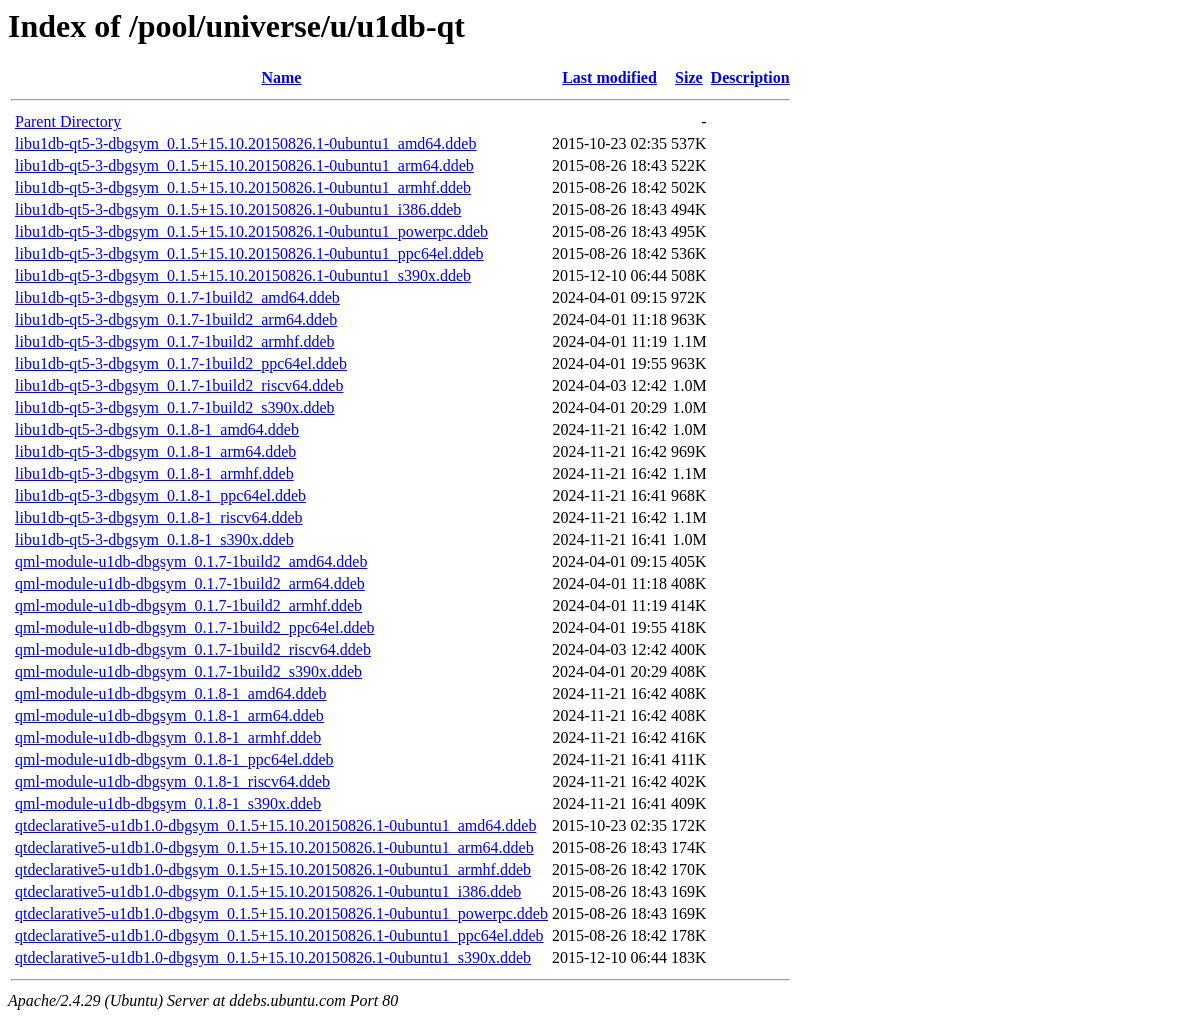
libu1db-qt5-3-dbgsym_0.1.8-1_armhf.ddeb (154, 473)
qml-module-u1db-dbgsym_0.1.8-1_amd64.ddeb (171, 693)
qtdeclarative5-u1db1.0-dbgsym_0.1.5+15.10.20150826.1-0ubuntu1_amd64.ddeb (275, 825)
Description (750, 77)
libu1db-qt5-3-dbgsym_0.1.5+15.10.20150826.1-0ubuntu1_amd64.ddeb (245, 143)
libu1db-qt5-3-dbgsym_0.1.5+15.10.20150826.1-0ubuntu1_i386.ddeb (238, 209)
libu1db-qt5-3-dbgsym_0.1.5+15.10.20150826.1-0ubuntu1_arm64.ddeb (244, 165)
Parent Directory (68, 121)
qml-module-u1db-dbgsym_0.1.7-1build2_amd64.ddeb (191, 561)
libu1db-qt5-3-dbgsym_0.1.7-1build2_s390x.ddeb (175, 407)
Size (689, 77)
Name (281, 77)
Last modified (609, 77)
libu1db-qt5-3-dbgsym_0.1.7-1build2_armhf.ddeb (175, 341)
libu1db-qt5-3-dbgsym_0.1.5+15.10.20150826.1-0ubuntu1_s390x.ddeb (243, 275)
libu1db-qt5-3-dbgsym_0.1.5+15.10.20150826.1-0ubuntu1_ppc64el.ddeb (249, 253)
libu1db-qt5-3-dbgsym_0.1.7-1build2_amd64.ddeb (177, 297)
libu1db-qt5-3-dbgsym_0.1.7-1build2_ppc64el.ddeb (181, 363)
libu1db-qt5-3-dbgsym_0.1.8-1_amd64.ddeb (157, 429)
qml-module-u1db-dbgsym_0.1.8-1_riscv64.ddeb (172, 781)
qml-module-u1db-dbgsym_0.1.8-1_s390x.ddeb (168, 803)
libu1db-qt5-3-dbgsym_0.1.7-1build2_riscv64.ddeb (179, 385)
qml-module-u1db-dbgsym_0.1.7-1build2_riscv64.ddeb (193, 649)
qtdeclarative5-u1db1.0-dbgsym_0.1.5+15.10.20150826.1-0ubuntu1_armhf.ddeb (273, 869)
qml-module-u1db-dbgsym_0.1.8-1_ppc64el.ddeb (174, 759)
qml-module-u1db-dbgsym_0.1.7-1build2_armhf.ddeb (188, 605)
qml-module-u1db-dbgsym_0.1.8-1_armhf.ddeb (168, 737)
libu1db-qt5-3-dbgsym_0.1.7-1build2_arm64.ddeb (176, 319)
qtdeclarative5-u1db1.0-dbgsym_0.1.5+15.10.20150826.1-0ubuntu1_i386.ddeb (268, 891)
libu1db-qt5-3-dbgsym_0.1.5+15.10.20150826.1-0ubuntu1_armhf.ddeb (243, 187)
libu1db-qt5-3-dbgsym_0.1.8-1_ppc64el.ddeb (160, 495)
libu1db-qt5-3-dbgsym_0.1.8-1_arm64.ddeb (155, 451)
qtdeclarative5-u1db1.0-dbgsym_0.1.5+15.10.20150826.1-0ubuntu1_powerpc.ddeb (281, 913)
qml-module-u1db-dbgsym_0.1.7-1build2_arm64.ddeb (190, 583)
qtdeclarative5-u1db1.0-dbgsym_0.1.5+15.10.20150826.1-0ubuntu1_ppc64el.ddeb (279, 935)
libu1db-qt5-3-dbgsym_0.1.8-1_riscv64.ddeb (159, 517)
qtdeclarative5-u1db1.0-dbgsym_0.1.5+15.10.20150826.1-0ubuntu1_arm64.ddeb (274, 847)
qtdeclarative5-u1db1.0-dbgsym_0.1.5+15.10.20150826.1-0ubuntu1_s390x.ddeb (273, 957)
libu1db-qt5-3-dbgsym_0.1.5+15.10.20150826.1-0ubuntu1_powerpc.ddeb (251, 231)
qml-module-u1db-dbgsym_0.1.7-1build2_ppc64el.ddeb (195, 627)
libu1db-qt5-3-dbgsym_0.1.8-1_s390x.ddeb (154, 539)
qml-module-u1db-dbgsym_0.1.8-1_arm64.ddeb (169, 715)
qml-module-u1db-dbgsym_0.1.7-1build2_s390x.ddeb (188, 671)
